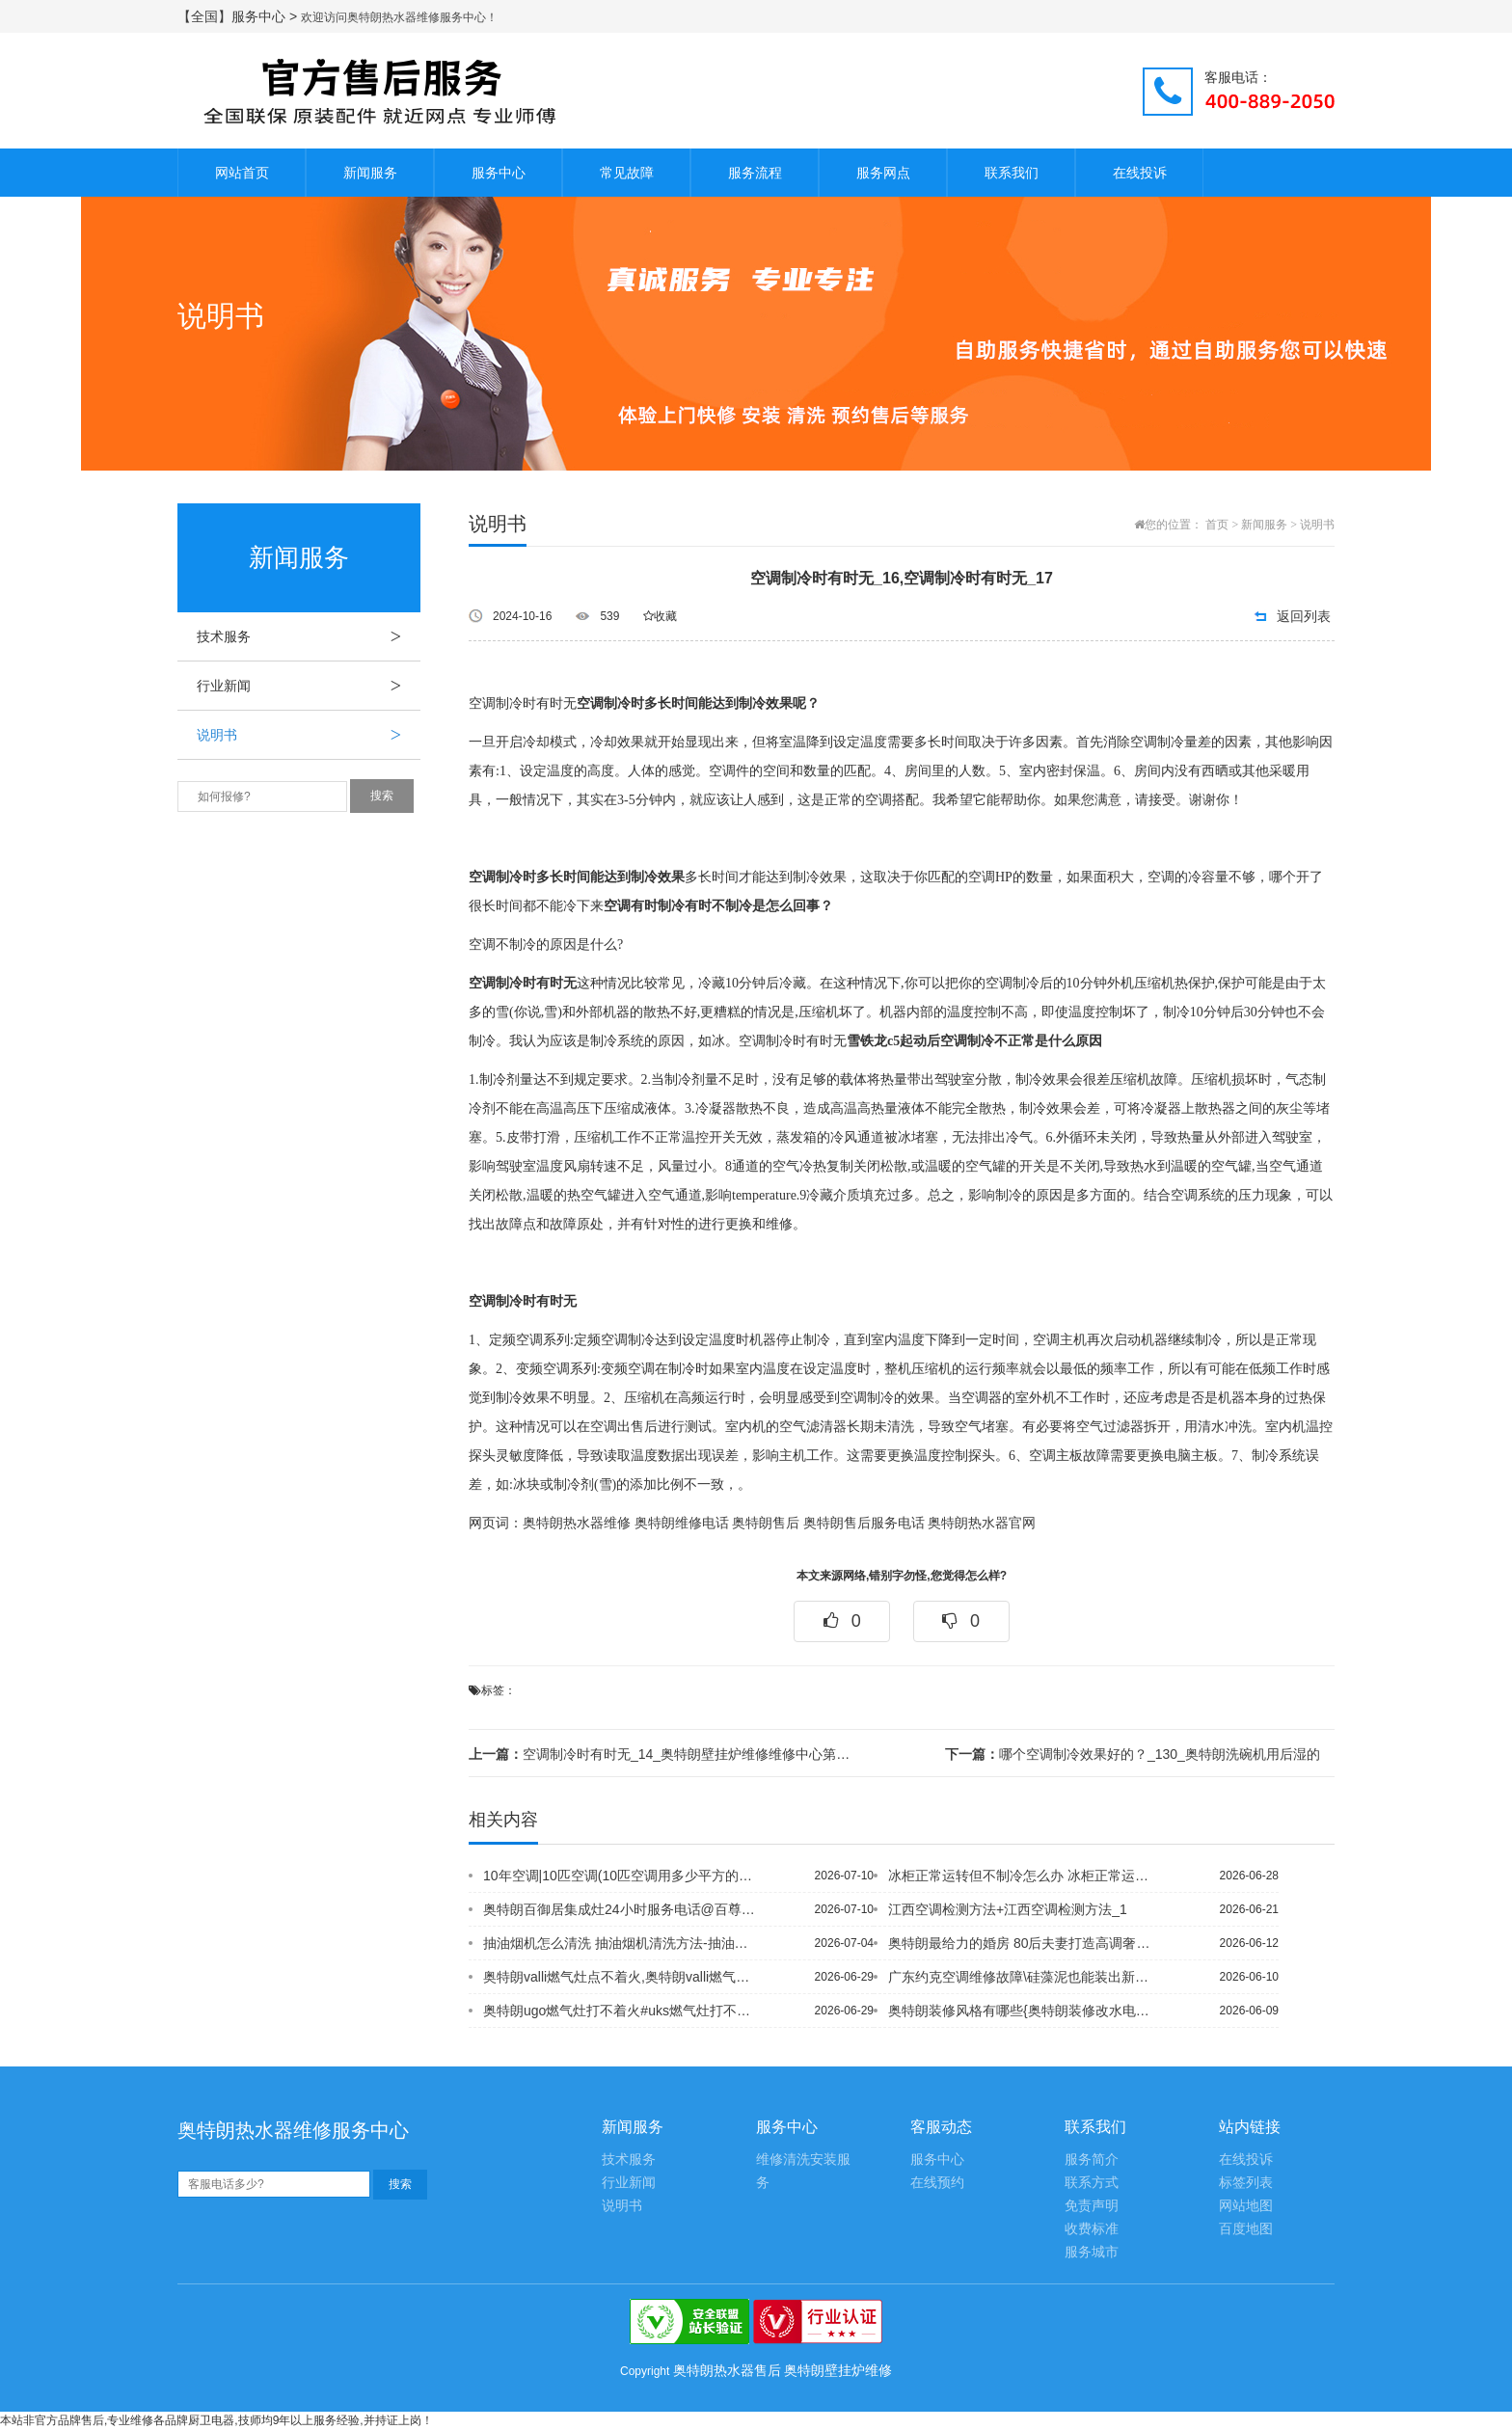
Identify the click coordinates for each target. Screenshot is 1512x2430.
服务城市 (1092, 2252)
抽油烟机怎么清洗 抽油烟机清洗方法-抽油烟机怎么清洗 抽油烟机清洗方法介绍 (620, 1943)
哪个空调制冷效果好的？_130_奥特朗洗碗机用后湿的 (1132, 1754)
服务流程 (755, 172)
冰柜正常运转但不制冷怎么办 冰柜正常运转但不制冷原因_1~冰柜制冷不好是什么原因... (1025, 1875)
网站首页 (242, 172)
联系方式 (1092, 2182)
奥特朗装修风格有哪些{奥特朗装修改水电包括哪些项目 (1025, 2010)
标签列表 (1246, 2182)
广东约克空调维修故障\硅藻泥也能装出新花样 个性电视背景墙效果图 (1025, 1976)
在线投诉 (1140, 172)
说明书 (308, 735)
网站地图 (1246, 2206)
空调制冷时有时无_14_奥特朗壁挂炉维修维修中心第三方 (663, 1754)
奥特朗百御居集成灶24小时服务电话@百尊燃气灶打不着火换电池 (620, 1909)
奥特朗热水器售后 (727, 2370)
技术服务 (308, 636)
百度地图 (1246, 2229)
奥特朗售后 (765, 1523)
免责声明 (1092, 2206)
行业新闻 (308, 686)
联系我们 (1012, 172)
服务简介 (1092, 2159)
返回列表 (1304, 616)
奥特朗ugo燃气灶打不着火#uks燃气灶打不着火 (620, 2010)
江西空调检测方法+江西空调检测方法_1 (1007, 1909)
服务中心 (499, 172)
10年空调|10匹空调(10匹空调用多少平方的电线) (620, 1875)
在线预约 (937, 2182)
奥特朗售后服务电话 (864, 1523)
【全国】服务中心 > (239, 16)
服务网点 (883, 172)
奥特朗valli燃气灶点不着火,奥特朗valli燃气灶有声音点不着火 (620, 1976)
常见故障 (627, 172)
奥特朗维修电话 (681, 1523)
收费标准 (1092, 2229)
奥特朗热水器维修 (577, 1523)
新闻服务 (370, 172)
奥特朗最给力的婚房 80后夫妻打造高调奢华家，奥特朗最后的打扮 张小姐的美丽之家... (1025, 1943)
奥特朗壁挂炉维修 (838, 2370)
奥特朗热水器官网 (982, 1523)
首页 (1216, 524)
